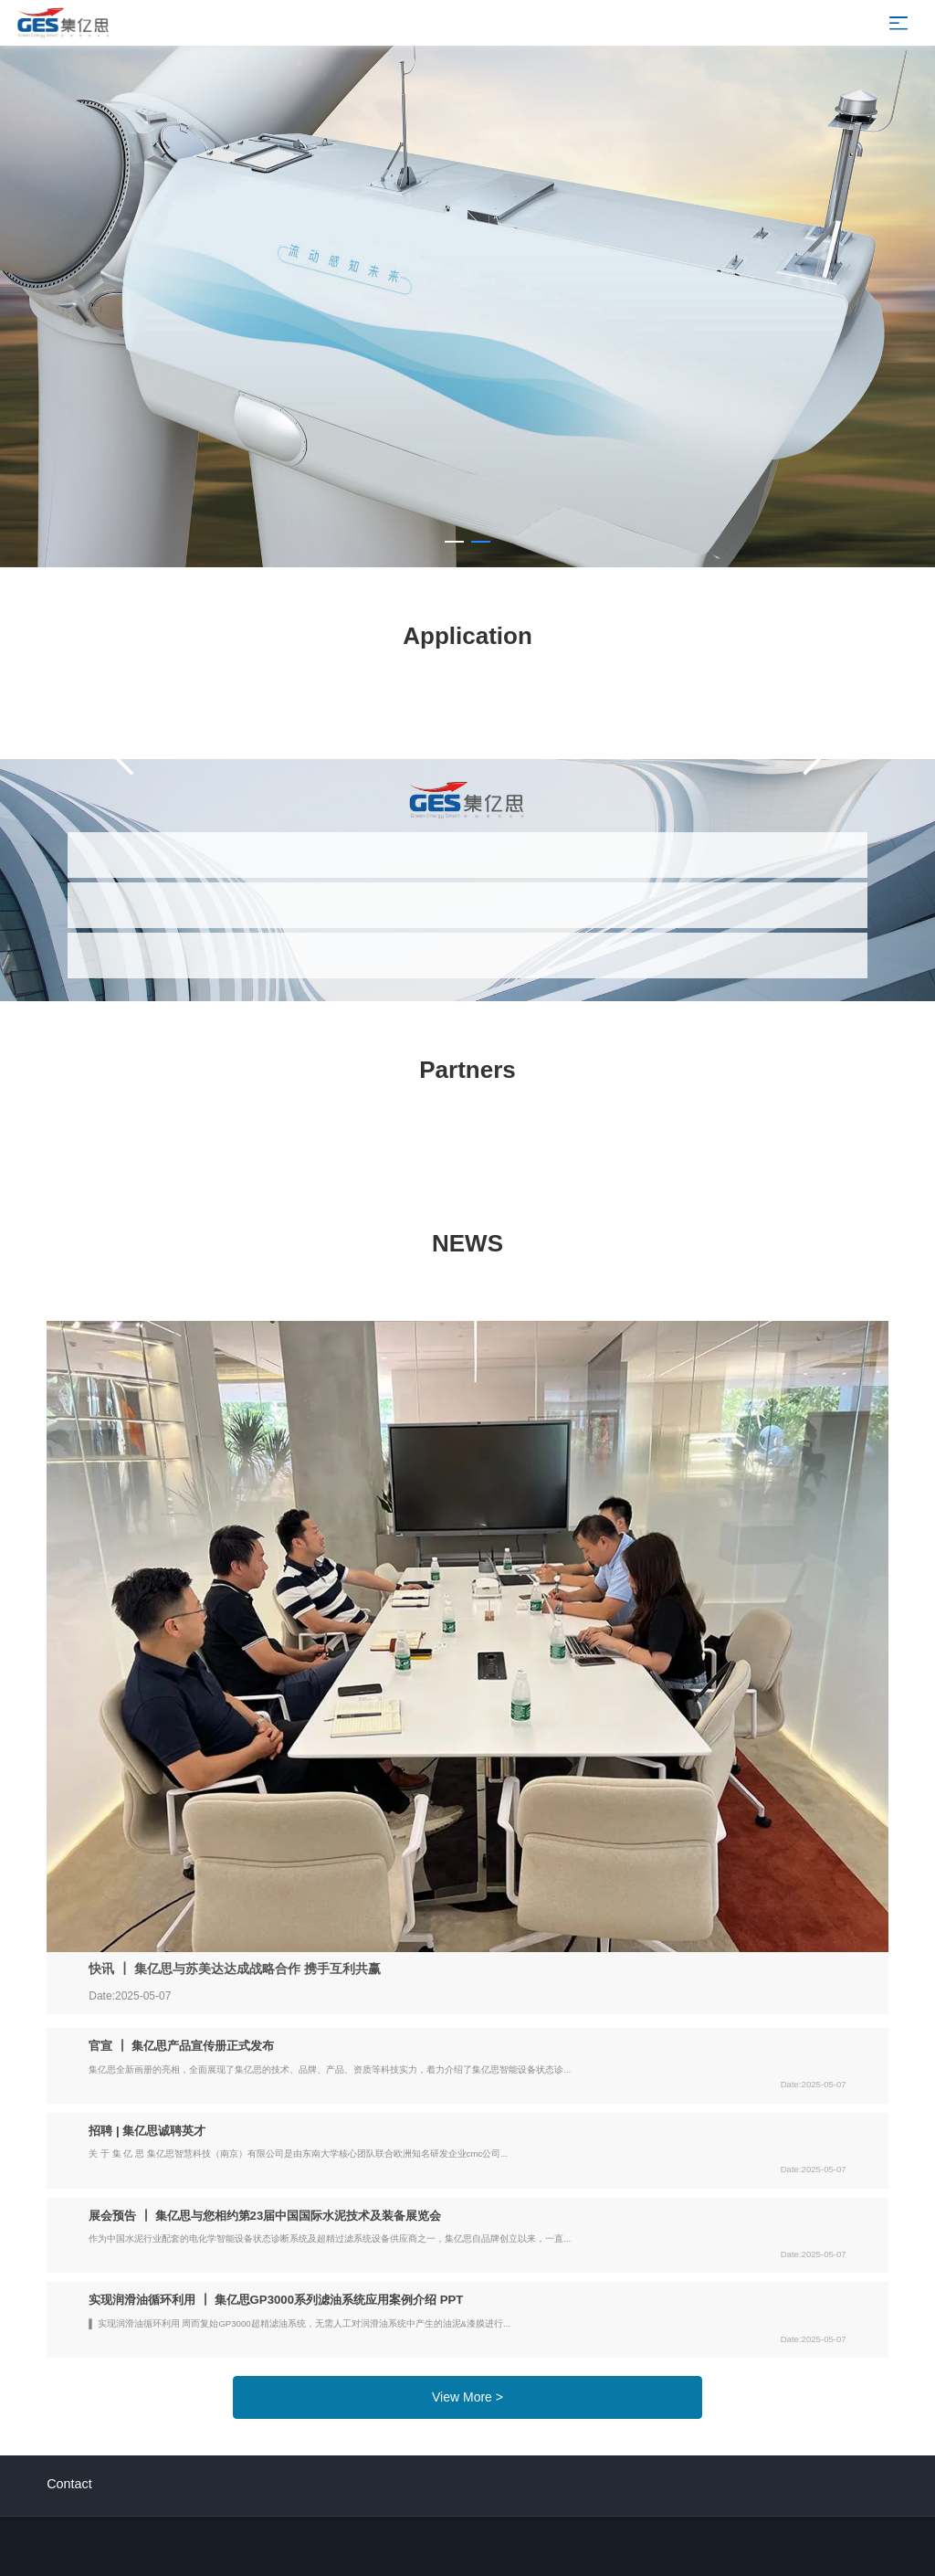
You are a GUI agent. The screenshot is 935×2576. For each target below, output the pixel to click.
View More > (467, 2397)
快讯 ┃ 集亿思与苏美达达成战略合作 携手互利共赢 (235, 1968)
